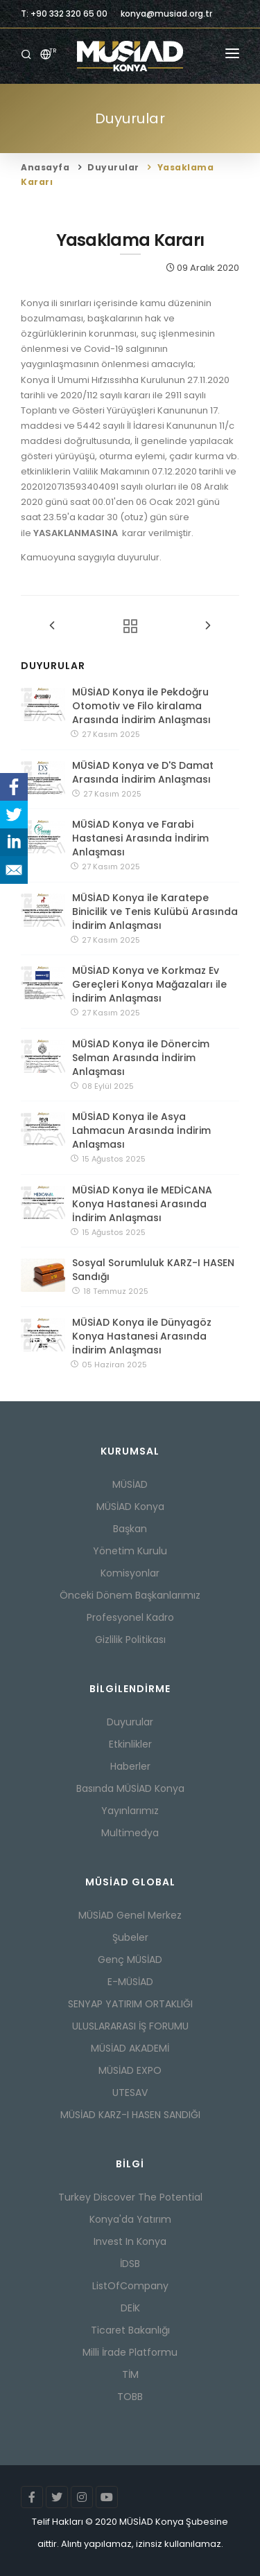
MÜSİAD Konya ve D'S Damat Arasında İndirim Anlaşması (143, 772)
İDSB (130, 2264)
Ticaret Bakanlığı (130, 2330)
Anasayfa (45, 167)
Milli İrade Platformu (130, 2352)
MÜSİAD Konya (130, 1506)
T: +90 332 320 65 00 (64, 13)
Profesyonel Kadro (130, 1617)
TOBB (130, 2397)
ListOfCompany (130, 2286)
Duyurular (113, 167)
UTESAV (130, 2092)
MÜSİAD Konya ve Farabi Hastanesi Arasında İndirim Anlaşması (140, 838)
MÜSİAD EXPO (130, 2070)
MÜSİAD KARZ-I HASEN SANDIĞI (130, 2115)
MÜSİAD (130, 1484)
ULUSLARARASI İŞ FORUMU (130, 2026)
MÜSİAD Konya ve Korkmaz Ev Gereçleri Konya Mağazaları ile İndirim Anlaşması (149, 984)
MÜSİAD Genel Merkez (130, 1915)
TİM (130, 2374)
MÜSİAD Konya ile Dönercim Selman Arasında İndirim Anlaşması (140, 1057)
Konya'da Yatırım (130, 2219)
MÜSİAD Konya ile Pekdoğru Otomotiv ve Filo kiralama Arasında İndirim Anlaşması (141, 706)
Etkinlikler (130, 1744)
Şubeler (130, 1937)
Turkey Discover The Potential (130, 2197)
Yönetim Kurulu (130, 1551)
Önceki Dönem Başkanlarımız (130, 1595)
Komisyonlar (130, 1573)
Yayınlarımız (130, 1811)
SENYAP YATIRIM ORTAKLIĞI (130, 2004)
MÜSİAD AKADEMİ (130, 2048)
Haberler (130, 1766)
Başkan (130, 1529)
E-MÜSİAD (130, 1982)
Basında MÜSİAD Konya (130, 1788)
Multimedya (130, 1833)
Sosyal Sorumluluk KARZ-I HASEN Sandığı (153, 1269)
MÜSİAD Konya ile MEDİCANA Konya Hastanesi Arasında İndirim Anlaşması (142, 1204)
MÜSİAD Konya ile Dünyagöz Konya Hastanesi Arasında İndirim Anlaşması (141, 1336)
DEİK (130, 2308)
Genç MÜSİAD (130, 1959)
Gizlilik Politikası (130, 1639)
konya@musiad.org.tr (166, 13)
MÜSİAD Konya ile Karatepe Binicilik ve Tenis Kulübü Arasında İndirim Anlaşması (155, 911)
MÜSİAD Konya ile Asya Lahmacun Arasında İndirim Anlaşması (141, 1130)
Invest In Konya (130, 2241)
